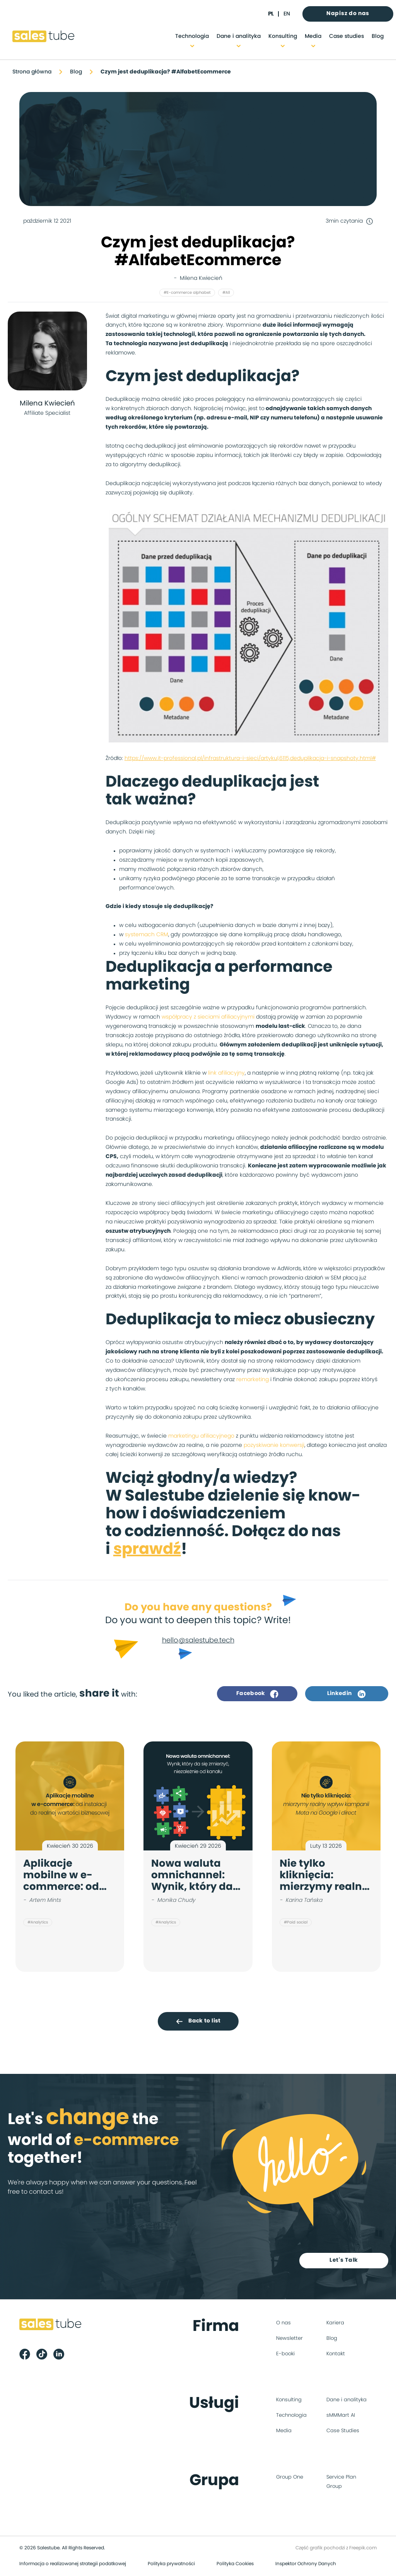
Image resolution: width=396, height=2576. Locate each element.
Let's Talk (344, 2260)
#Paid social (295, 1922)
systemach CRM (146, 934)
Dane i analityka (239, 36)
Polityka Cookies (235, 2564)
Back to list (197, 2021)
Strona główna (31, 72)
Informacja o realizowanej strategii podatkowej (72, 2564)
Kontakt (335, 2354)
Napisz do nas (347, 13)
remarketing (252, 1379)
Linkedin (346, 1694)
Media (313, 36)
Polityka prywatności (171, 2564)
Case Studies (342, 2431)
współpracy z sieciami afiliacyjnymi (208, 1017)
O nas (283, 2323)
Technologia (192, 36)
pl (270, 14)
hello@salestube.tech (198, 1640)
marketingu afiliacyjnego (201, 1436)
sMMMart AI (340, 2416)
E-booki (285, 2354)
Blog (378, 36)
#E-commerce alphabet (187, 293)
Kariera (335, 2323)
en (286, 14)
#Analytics (37, 1922)
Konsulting (282, 36)
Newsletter (289, 2339)
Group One (289, 2478)
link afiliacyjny (226, 1073)
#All (226, 293)
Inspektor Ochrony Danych (305, 2564)
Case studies (346, 36)
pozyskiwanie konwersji (274, 1445)
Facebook (257, 1694)
